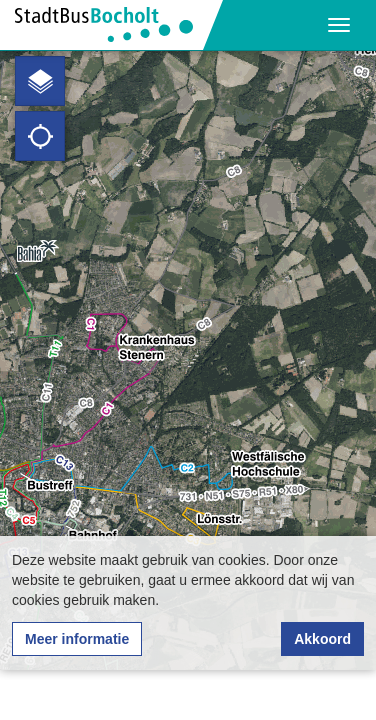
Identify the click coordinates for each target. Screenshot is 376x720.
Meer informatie (77, 639)
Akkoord (322, 639)
